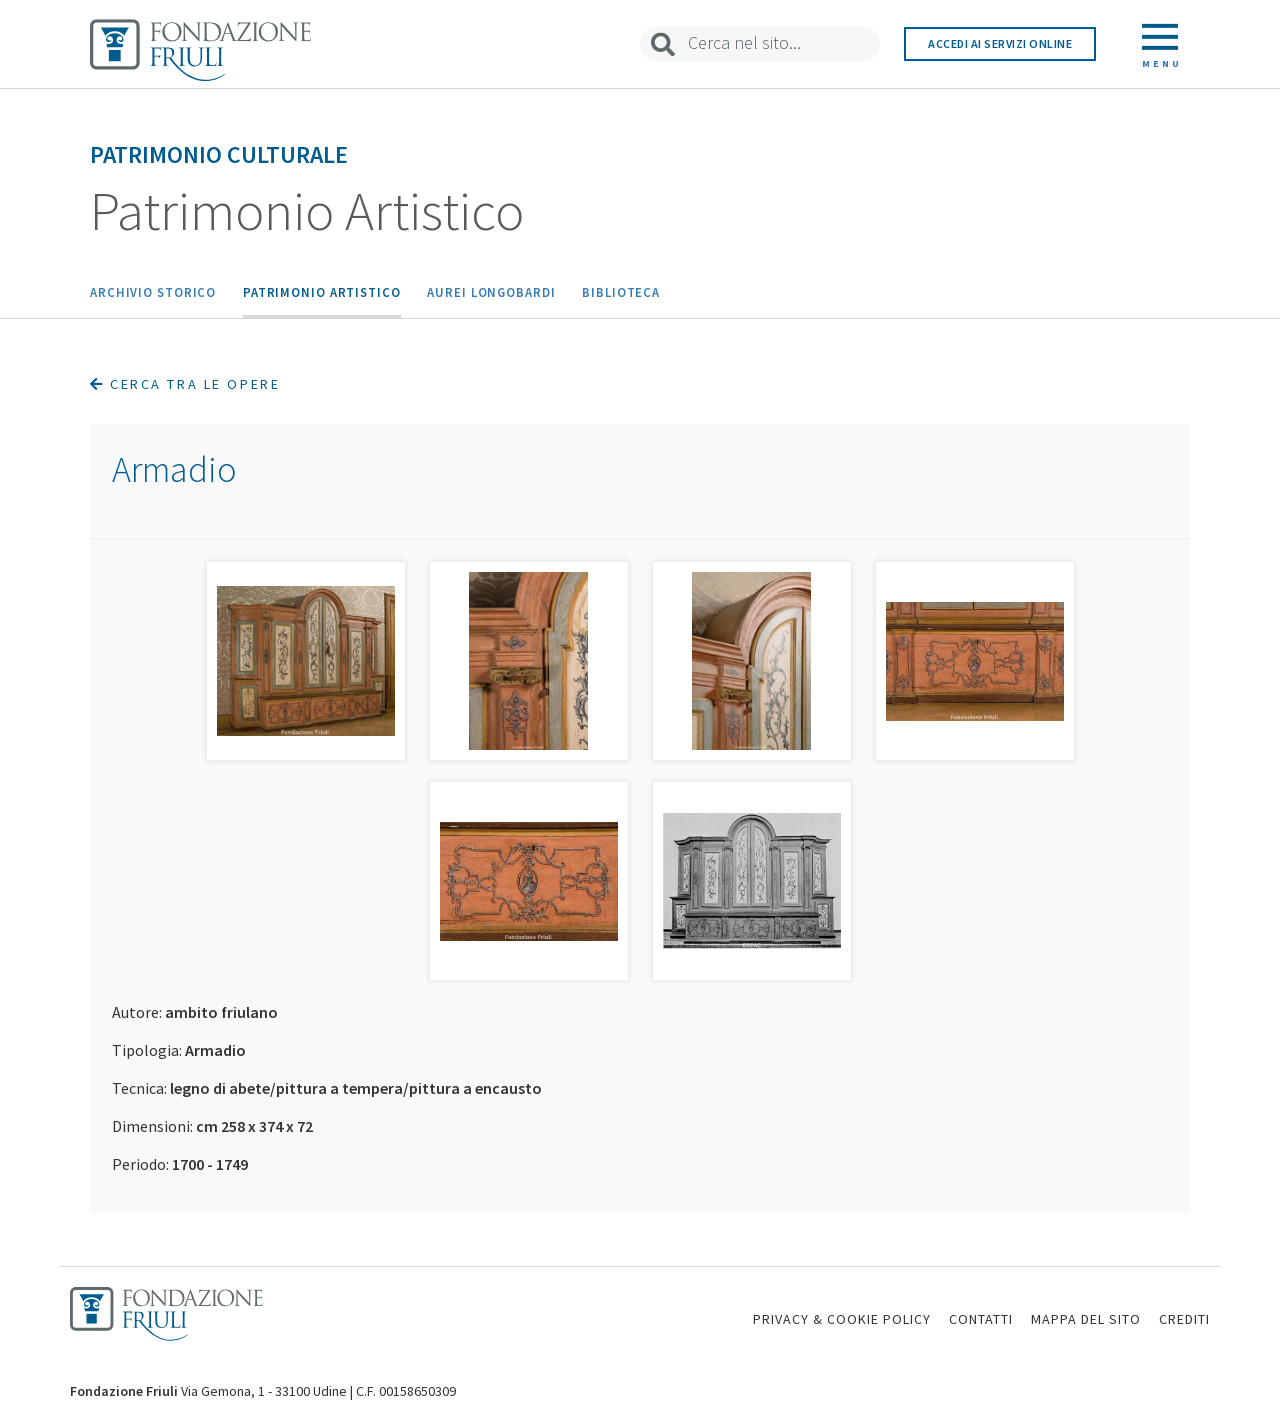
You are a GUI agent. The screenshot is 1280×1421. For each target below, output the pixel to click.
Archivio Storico (153, 292)
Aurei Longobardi (491, 292)
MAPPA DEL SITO (1086, 1319)
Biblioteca (621, 292)
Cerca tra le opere (185, 384)
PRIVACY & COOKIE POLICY (842, 1319)
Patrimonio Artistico (322, 292)
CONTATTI (981, 1319)
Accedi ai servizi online (1000, 43)
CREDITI (1184, 1319)
